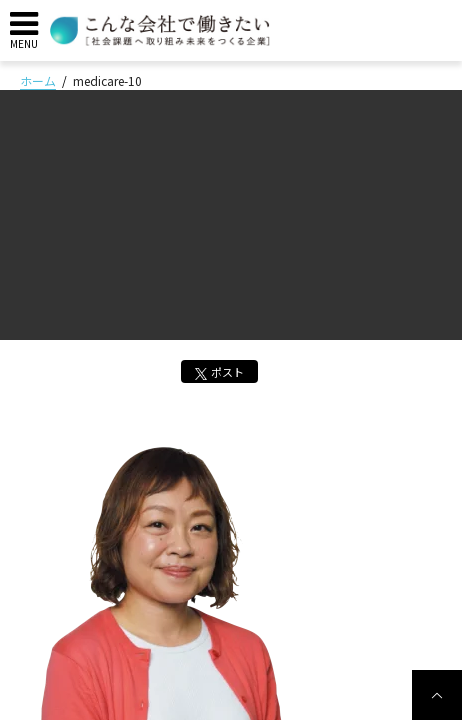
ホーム (38, 80)
